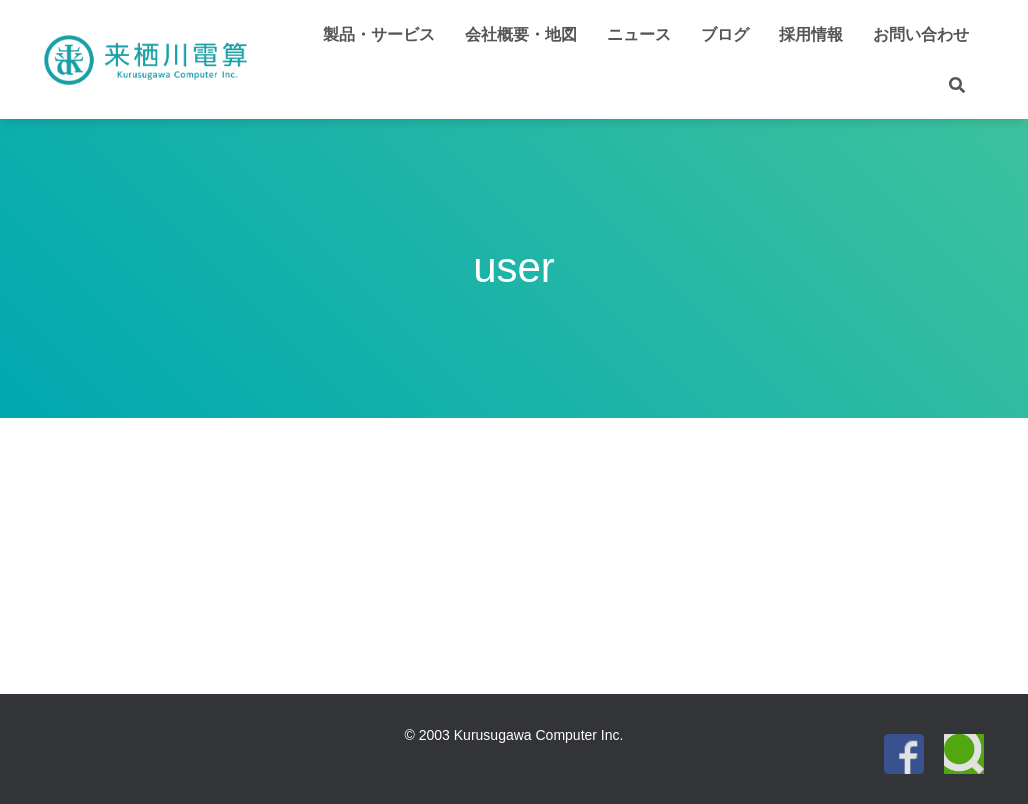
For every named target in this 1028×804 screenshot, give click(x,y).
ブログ (725, 34)
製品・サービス (379, 34)
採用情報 (811, 34)
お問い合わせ (921, 34)
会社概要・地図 (521, 34)
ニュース (639, 34)
